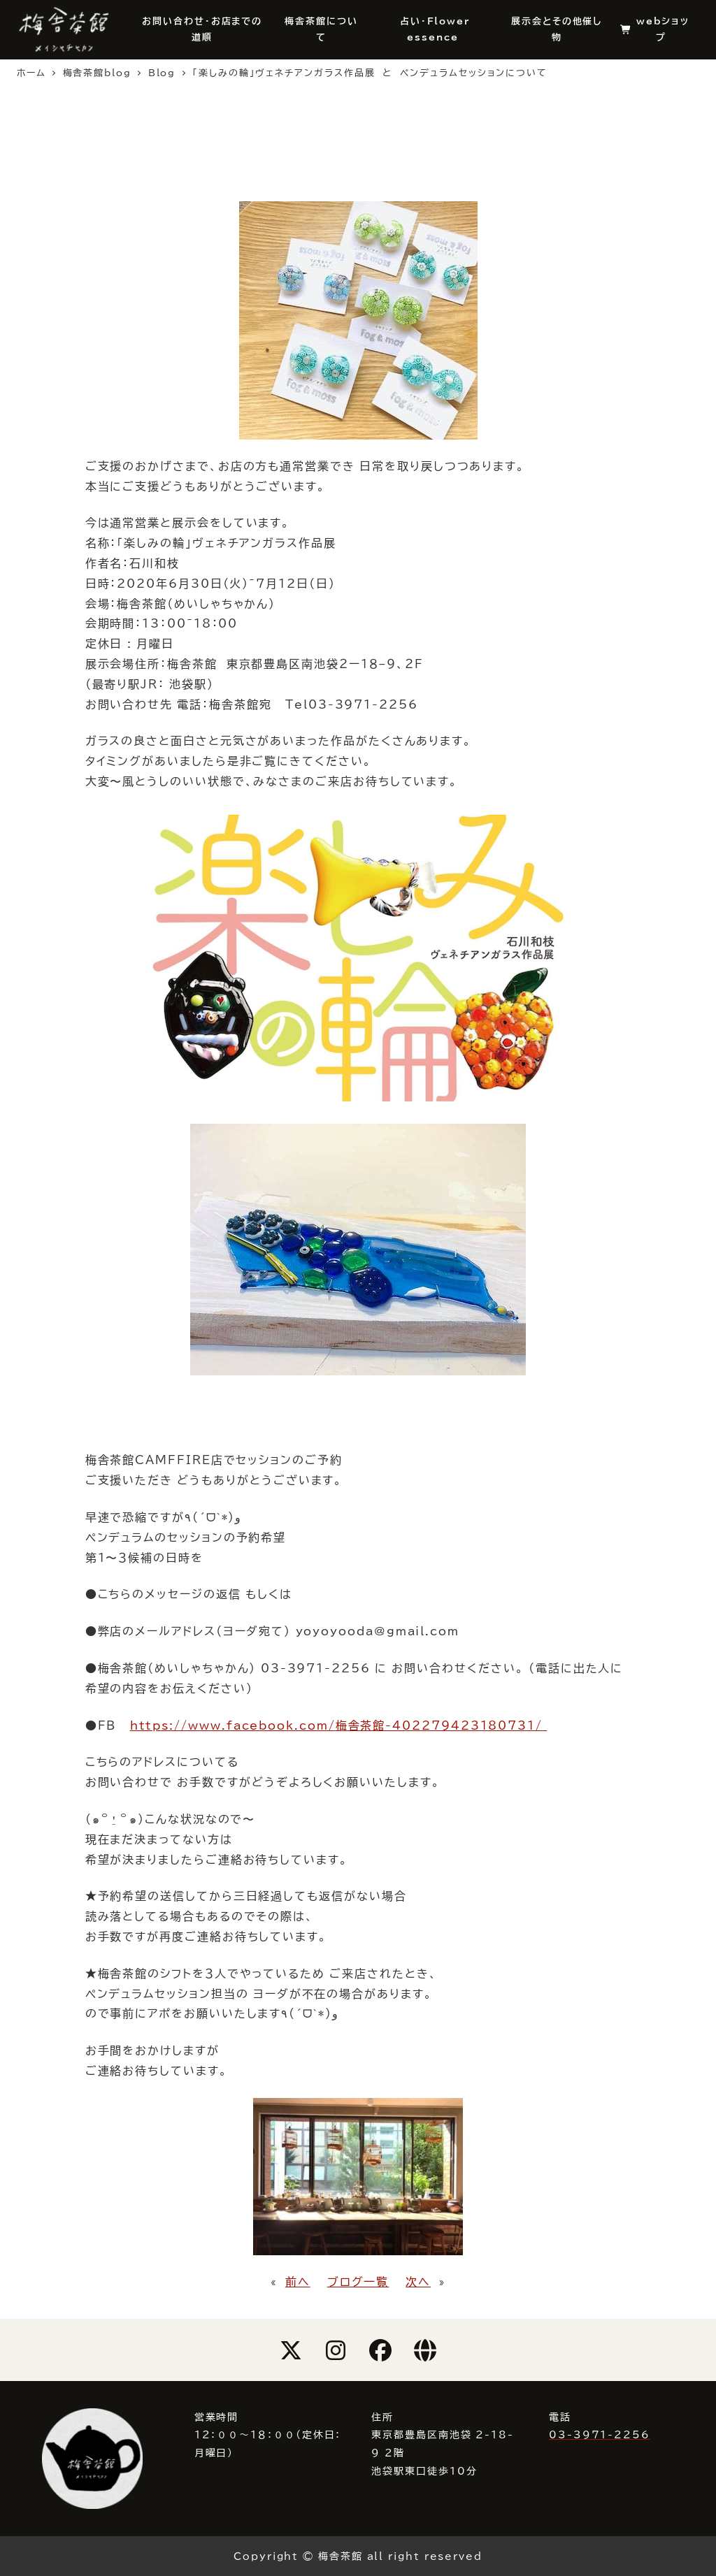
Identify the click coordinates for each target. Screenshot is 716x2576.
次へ (418, 2281)
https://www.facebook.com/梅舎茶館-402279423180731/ (338, 1725)
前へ (297, 2281)
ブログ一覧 (358, 2281)
